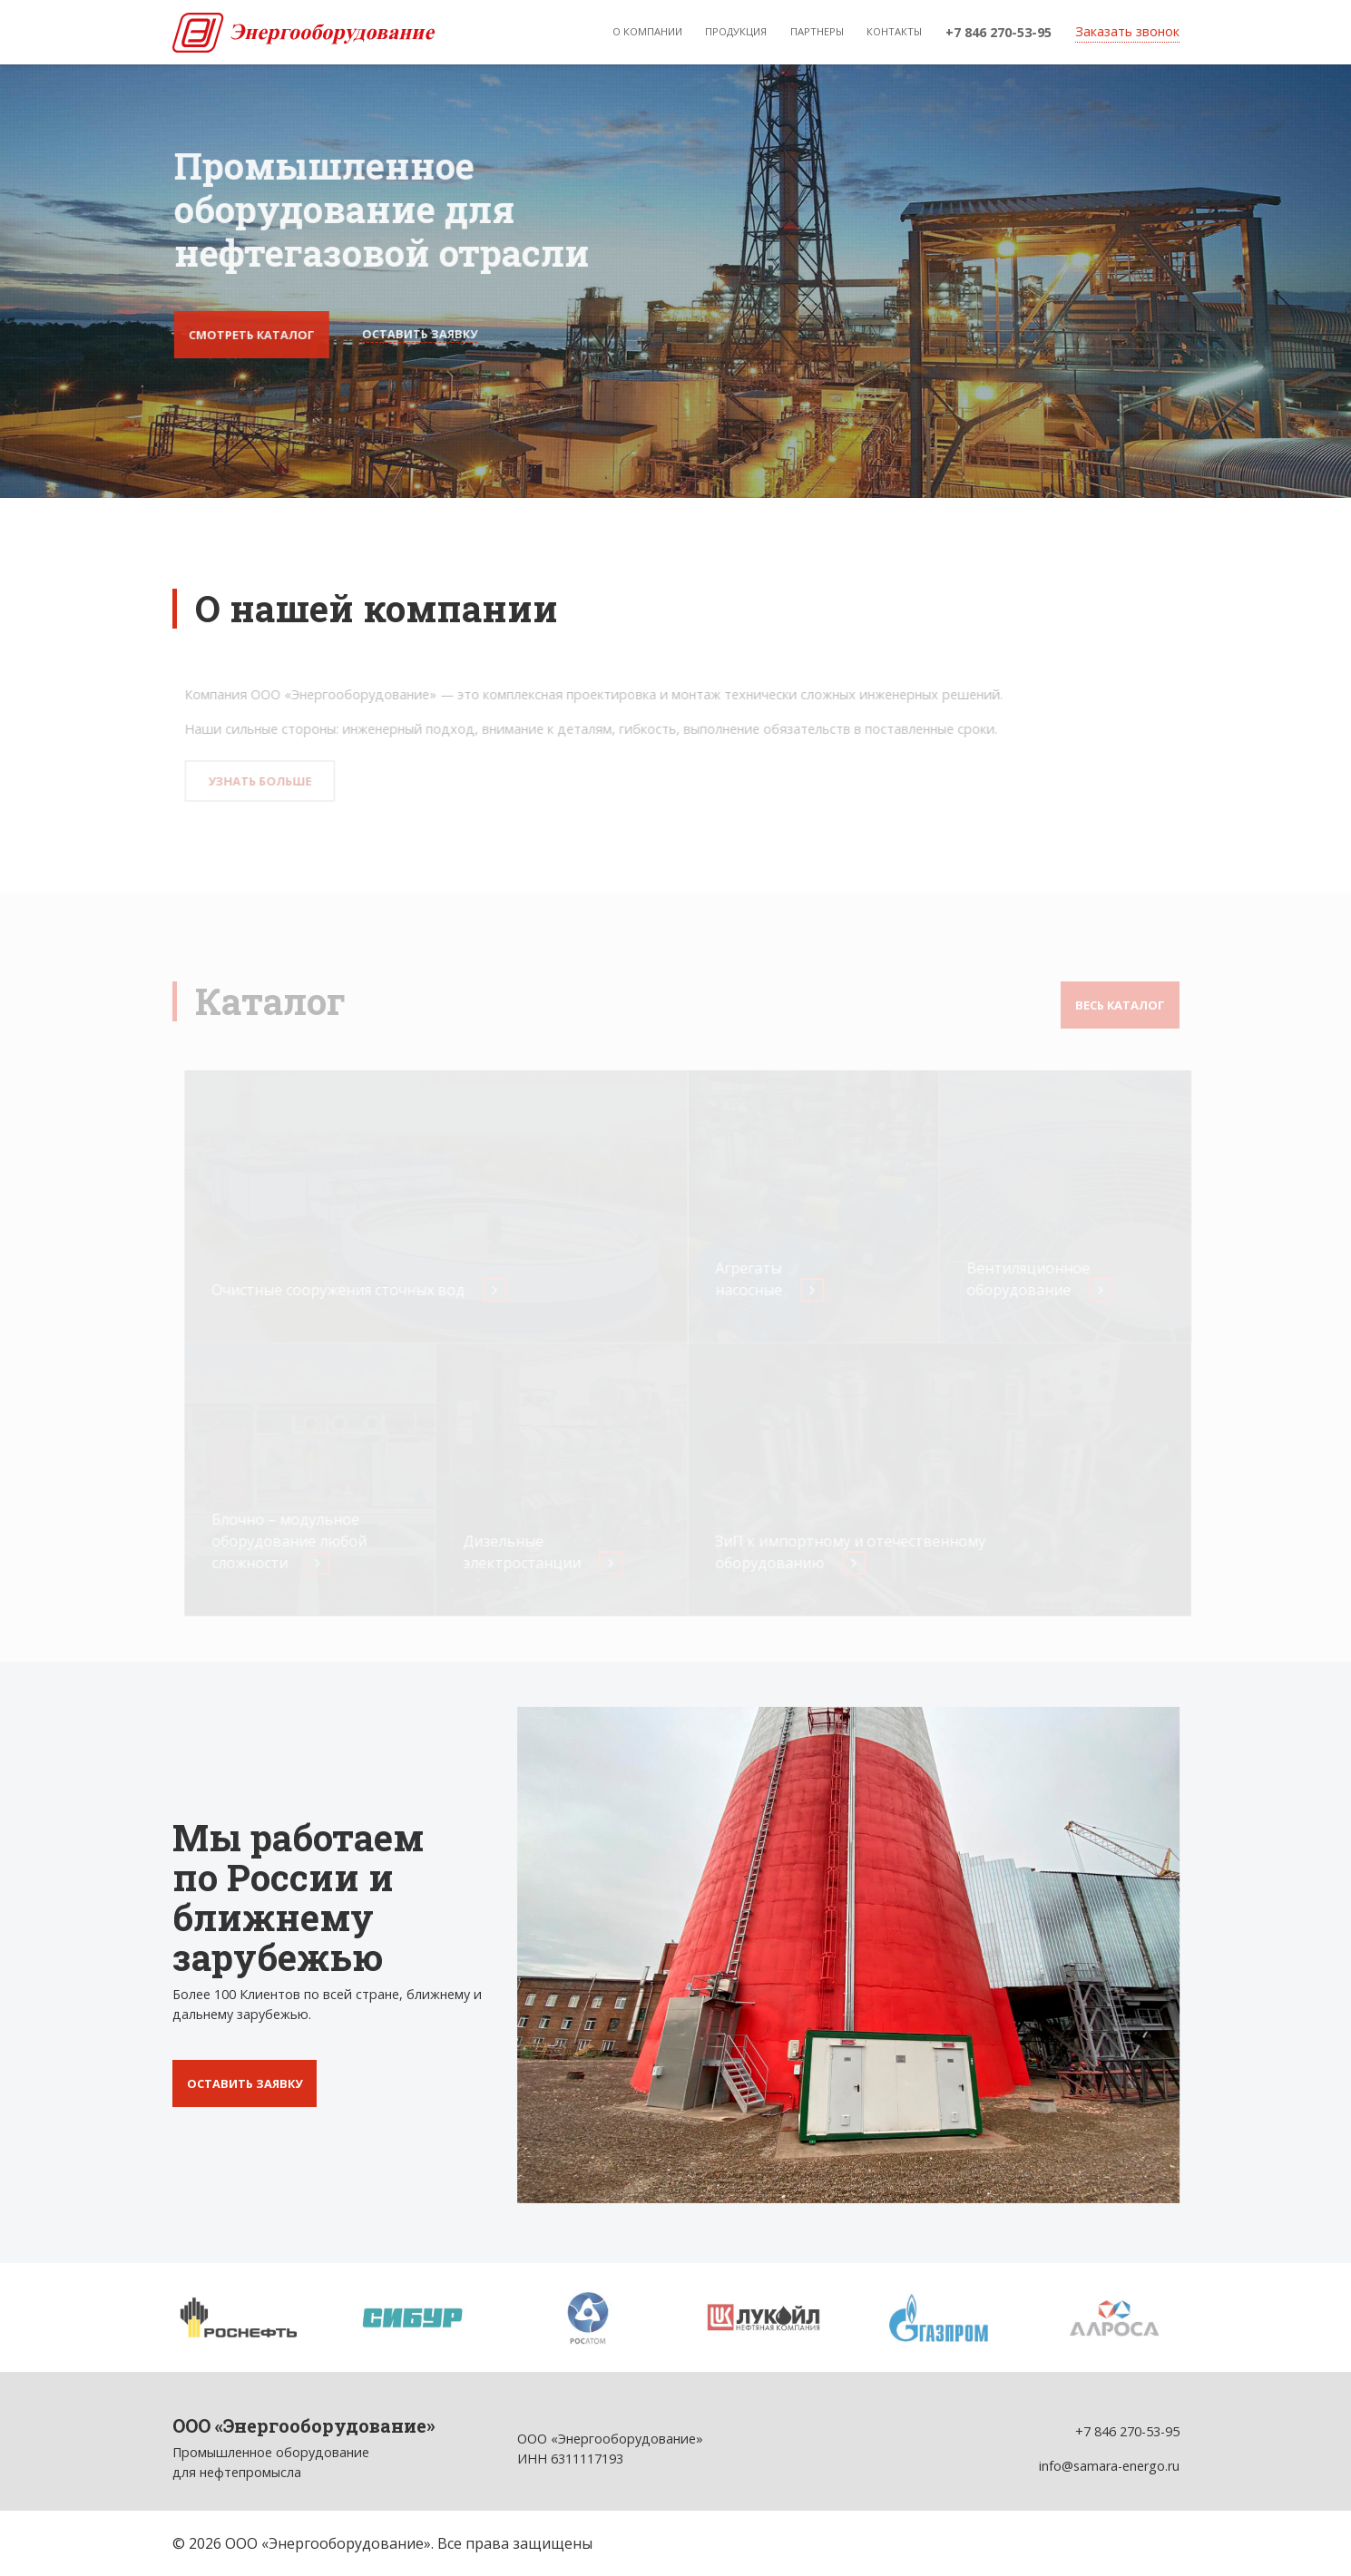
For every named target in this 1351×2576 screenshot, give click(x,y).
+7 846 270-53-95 (998, 32)
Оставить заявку (419, 334)
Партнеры (817, 31)
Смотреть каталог (252, 335)
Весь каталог (1120, 1005)
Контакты (894, 31)
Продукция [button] (736, 31)
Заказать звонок (1127, 31)
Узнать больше (263, 781)
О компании (647, 31)
